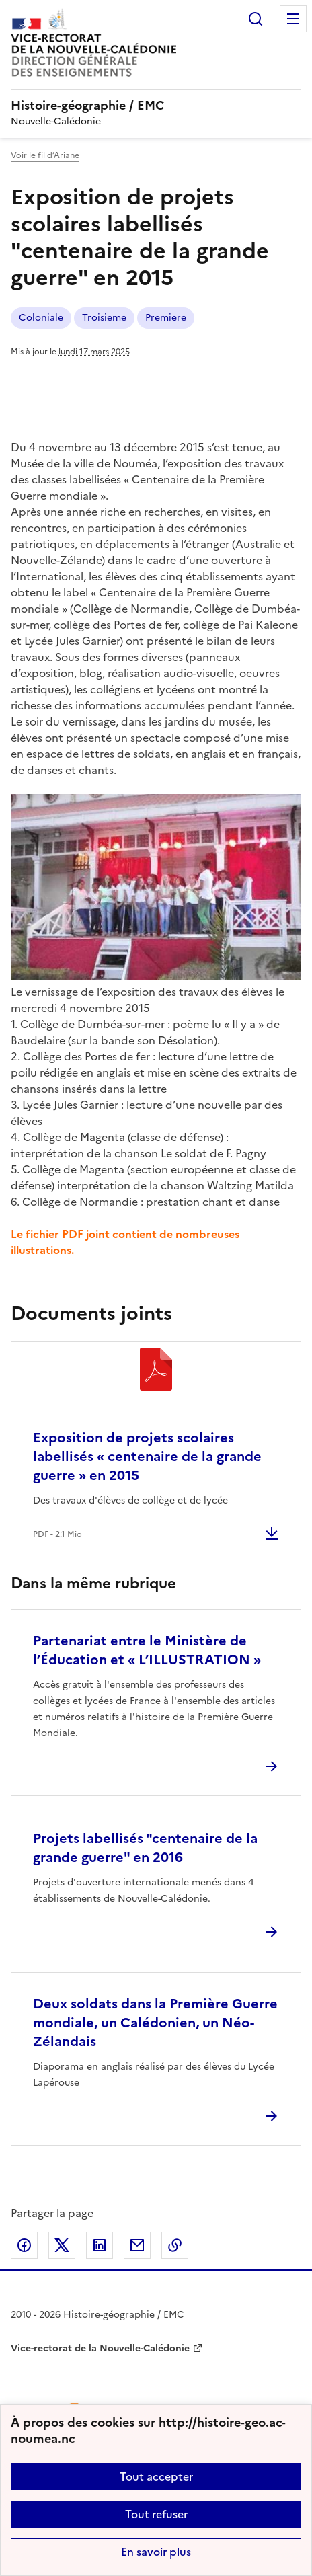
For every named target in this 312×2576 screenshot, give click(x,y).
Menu (293, 18)
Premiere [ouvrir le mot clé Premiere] (165, 318)
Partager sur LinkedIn (99, 2245)
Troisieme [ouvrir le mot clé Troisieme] (104, 318)
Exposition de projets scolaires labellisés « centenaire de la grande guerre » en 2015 (147, 1456)
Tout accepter (156, 2476)
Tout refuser (156, 2514)
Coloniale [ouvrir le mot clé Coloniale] (41, 318)
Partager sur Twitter (61, 2245)
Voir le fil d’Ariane (45, 155)
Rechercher (255, 18)
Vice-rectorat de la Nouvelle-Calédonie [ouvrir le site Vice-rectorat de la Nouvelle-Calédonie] (100, 2348)
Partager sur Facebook (24, 2245)
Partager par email (137, 2245)
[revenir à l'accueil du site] (156, 105)
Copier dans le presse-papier (174, 2245)
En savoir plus (156, 2552)
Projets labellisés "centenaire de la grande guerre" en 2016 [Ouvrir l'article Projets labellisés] (145, 1847)
